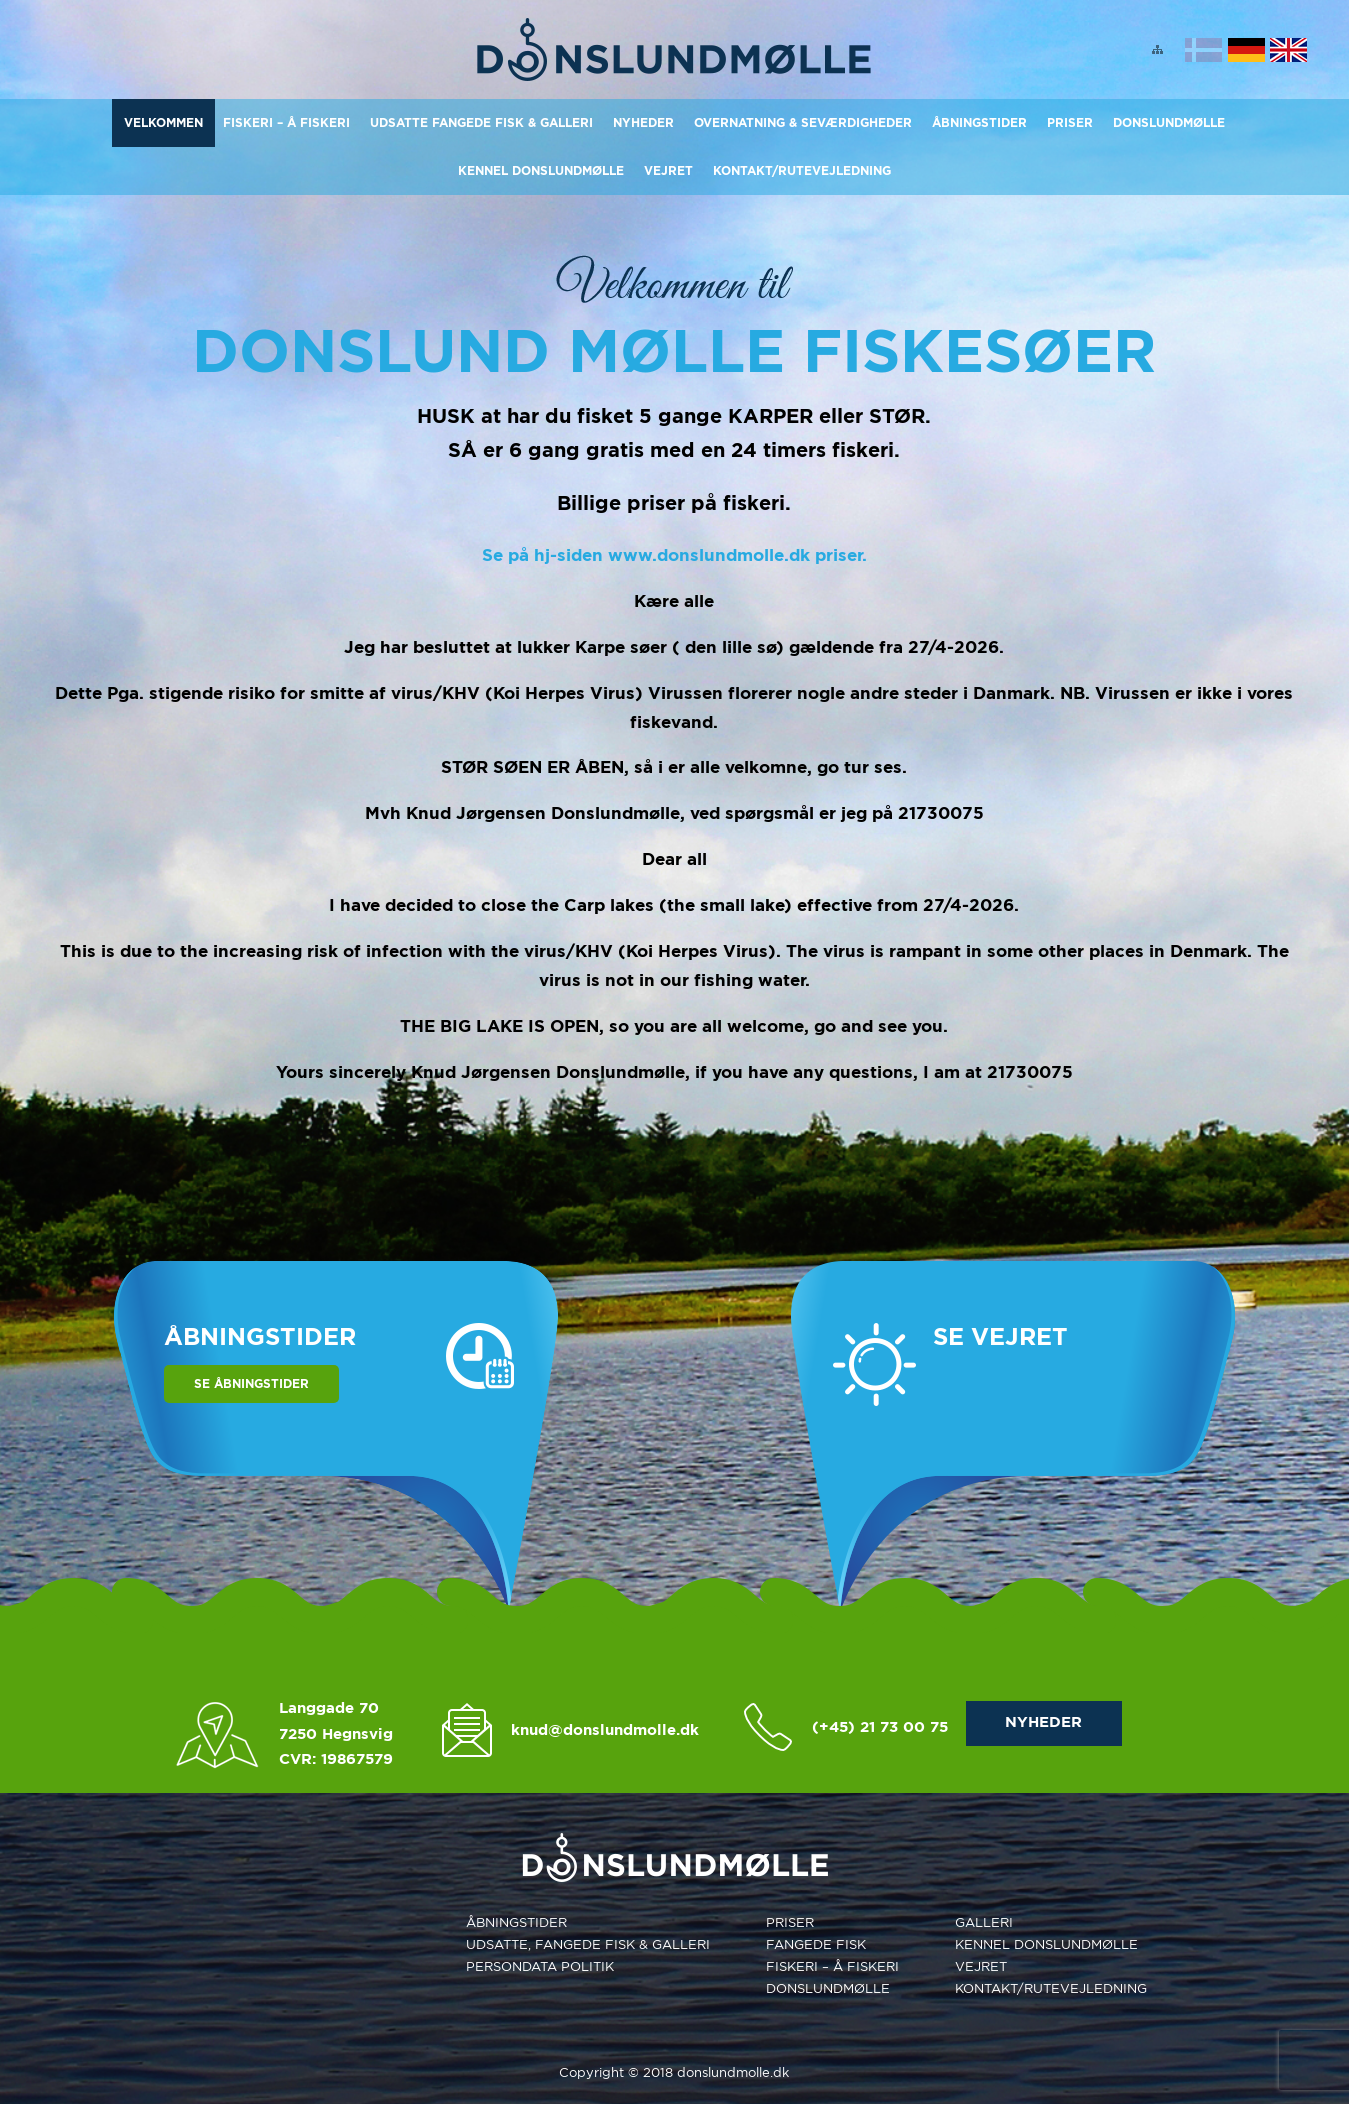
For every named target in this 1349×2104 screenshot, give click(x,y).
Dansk (1203, 50)
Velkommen (163, 122)
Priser (1070, 122)
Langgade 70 (329, 1708)
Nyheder (643, 122)
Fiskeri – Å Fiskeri (286, 122)
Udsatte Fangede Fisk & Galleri (481, 122)
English (1288, 50)
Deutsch (1246, 50)
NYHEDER (1043, 1722)
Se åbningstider (251, 1383)
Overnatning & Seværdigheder (803, 122)
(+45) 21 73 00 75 (880, 1727)
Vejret (668, 170)
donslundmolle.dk (733, 2072)
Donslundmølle (1169, 122)
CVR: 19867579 (336, 1759)
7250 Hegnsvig (336, 1734)
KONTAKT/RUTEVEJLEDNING (802, 170)
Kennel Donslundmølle (541, 170)
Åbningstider (979, 122)
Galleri (984, 1922)
